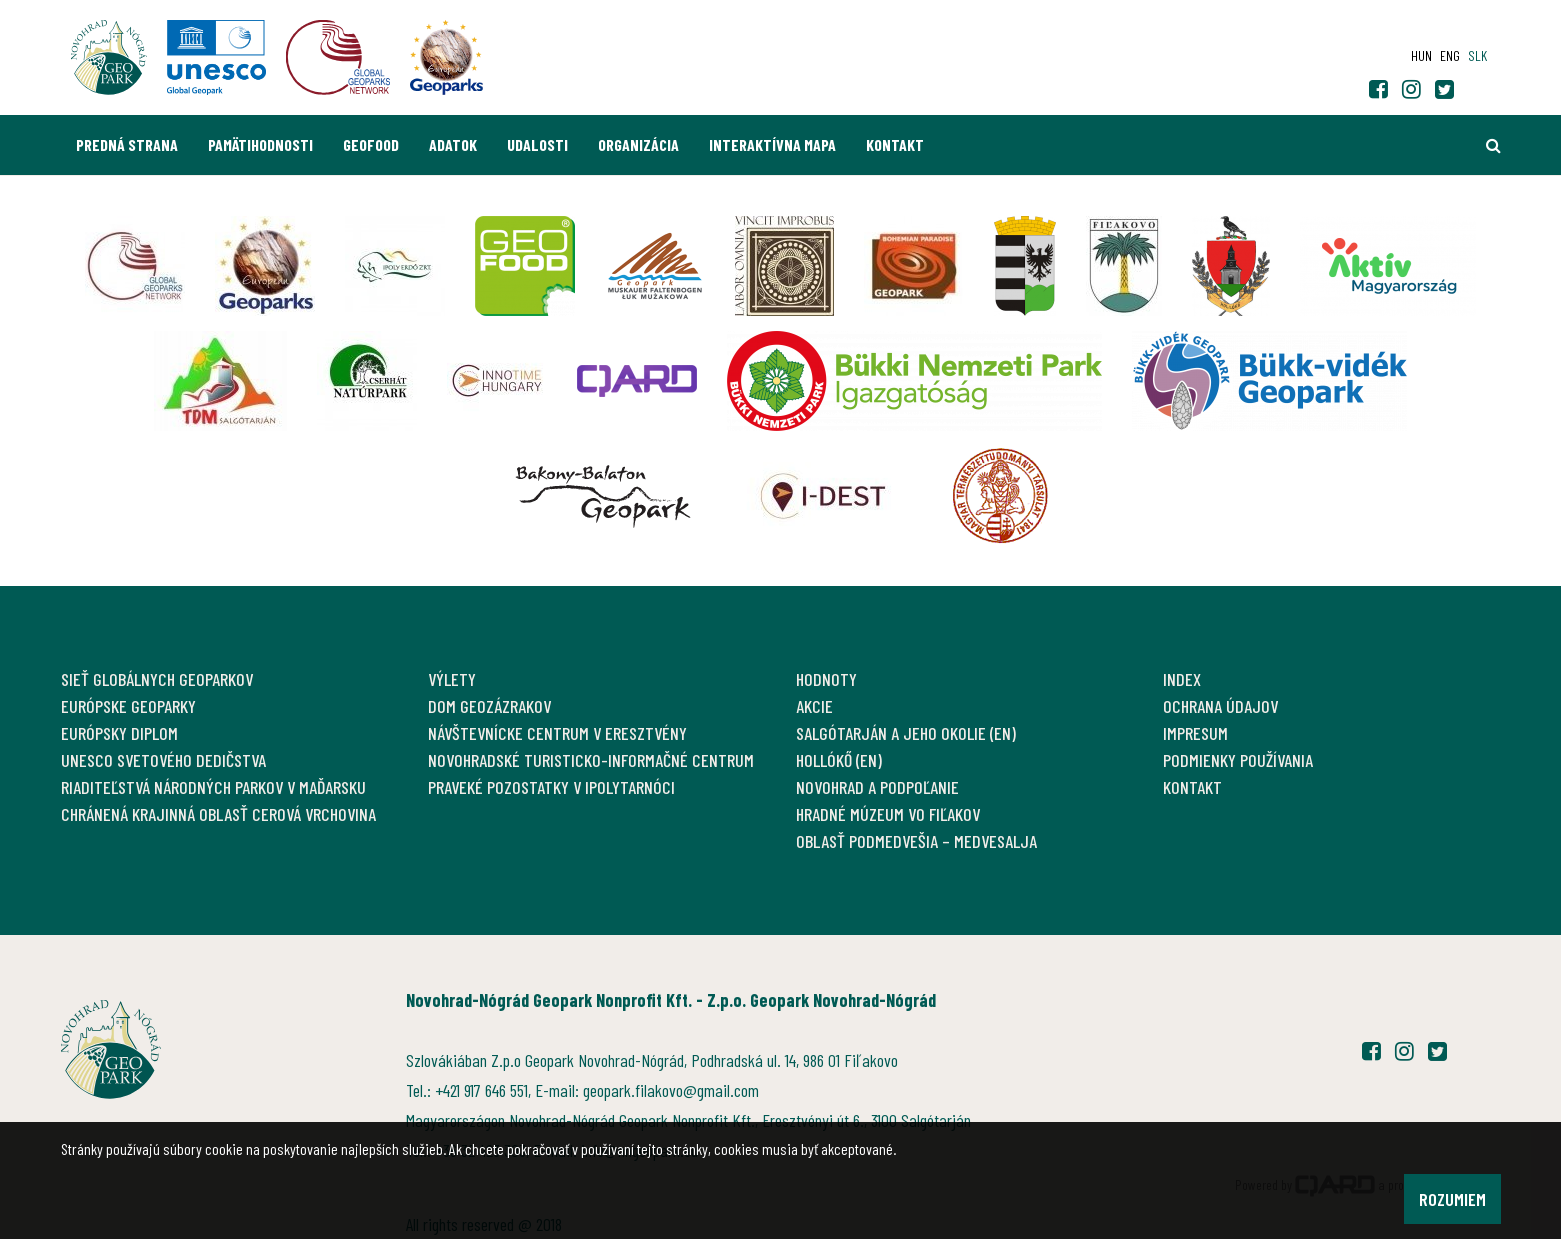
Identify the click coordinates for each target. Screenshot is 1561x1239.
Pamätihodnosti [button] (260, 144)
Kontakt (895, 144)
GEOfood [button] (371, 144)
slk (1477, 55)
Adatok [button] (453, 144)
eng (1450, 55)
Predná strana (127, 144)
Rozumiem (1452, 1199)
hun (1421, 55)
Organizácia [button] (638, 144)
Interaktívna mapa (772, 144)
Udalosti (537, 144)
